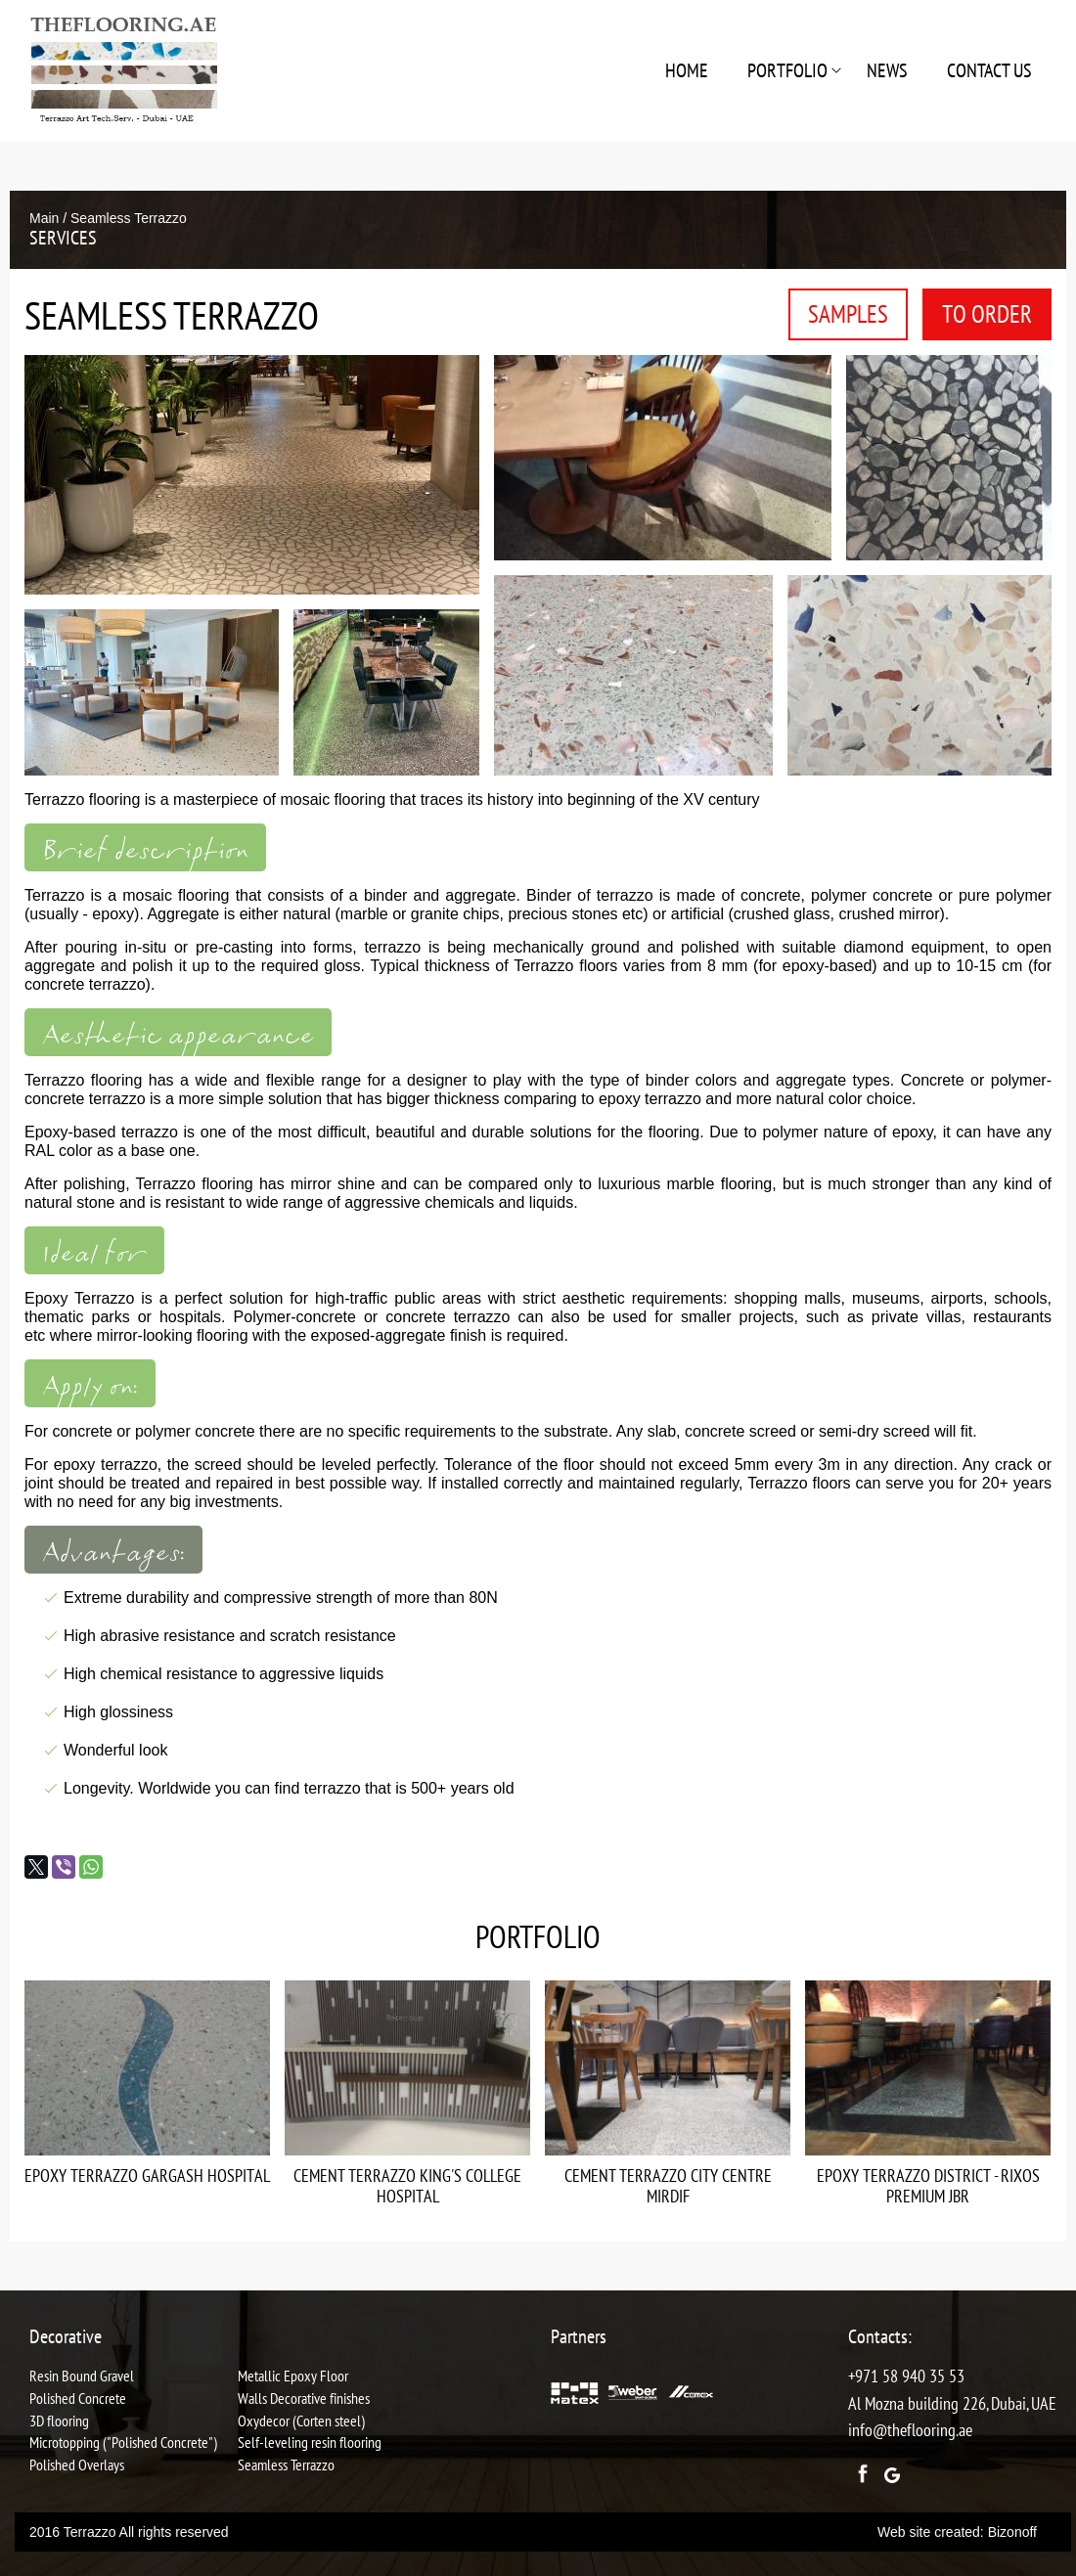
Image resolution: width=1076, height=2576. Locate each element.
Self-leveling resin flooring (309, 2442)
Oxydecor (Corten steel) (301, 2420)
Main (44, 218)
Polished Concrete (77, 2398)
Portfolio (787, 70)
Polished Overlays (76, 2464)
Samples (848, 314)
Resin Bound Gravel (81, 2375)
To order (987, 314)
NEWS (887, 70)
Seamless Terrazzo (286, 2464)
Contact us (989, 70)
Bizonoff (1012, 2532)
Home (686, 70)
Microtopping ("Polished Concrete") (123, 2442)
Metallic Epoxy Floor (293, 2375)
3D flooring (59, 2420)
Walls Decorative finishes (304, 2398)
